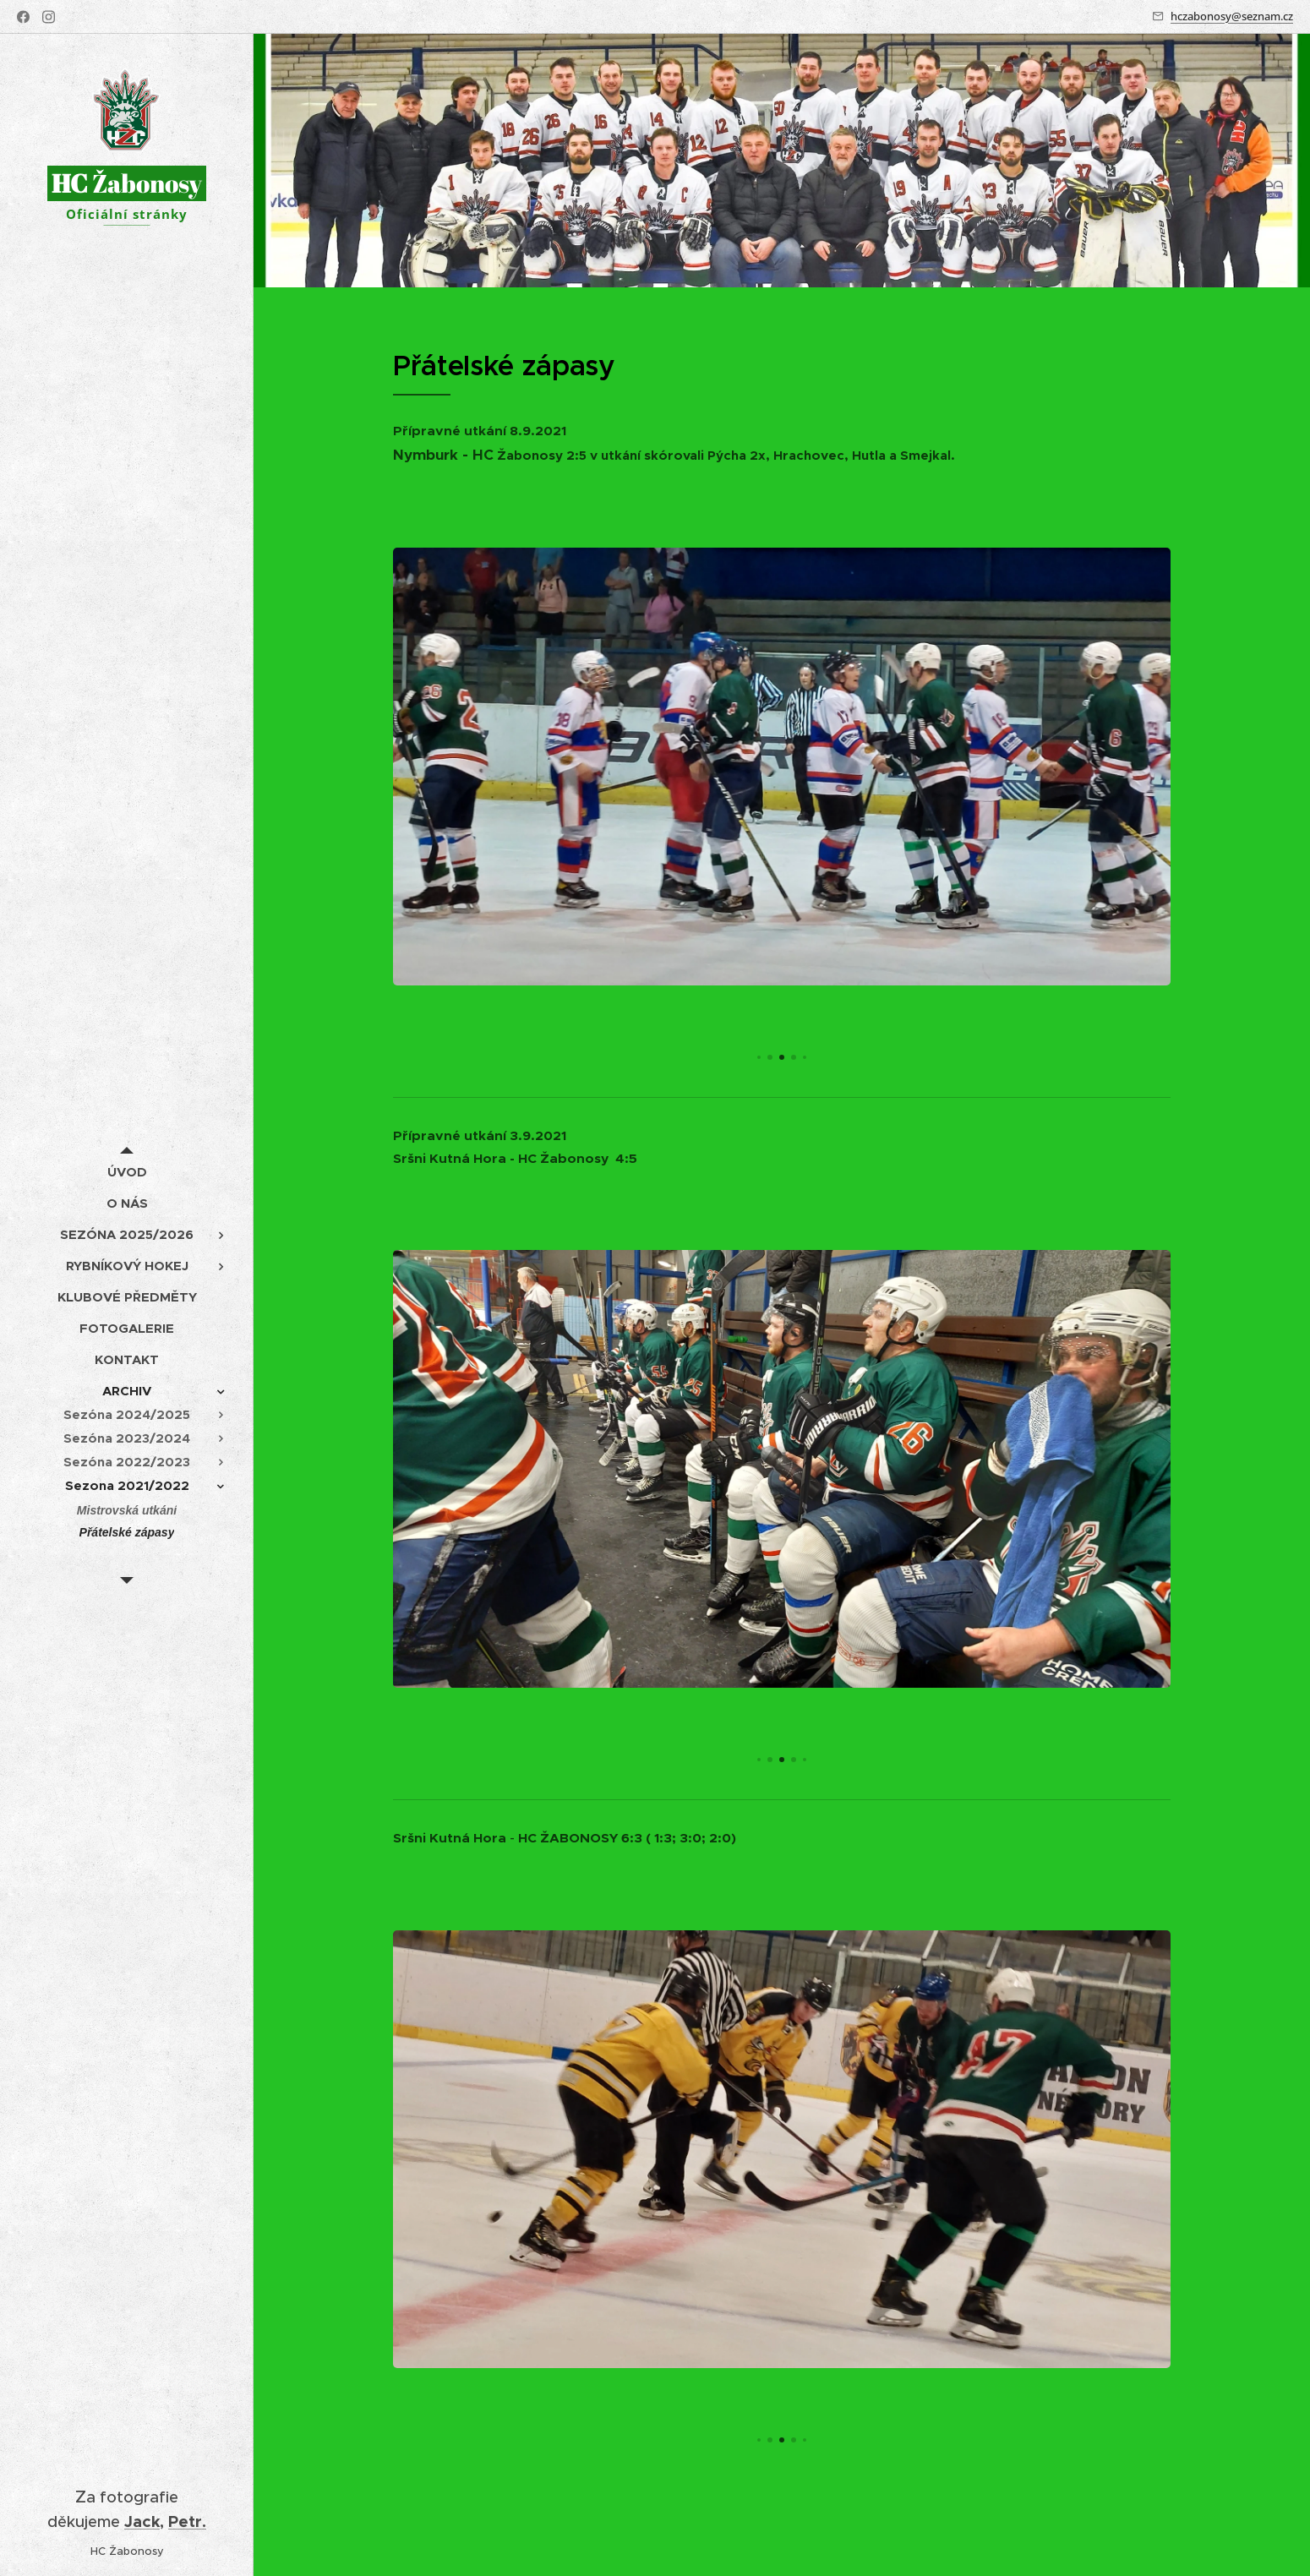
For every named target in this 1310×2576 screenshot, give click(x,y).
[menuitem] (126, 1172)
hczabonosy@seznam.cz (1232, 16)
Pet (181, 2521)
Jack (142, 2521)
